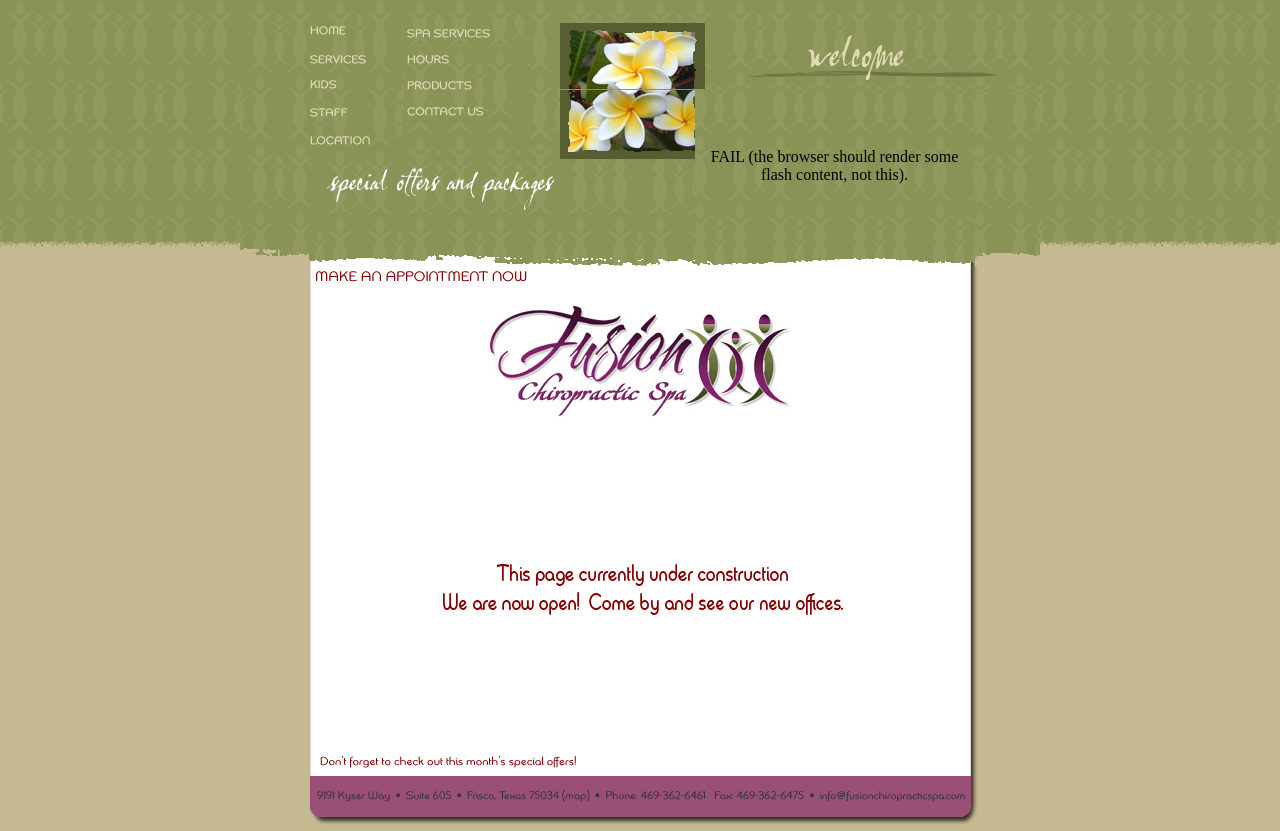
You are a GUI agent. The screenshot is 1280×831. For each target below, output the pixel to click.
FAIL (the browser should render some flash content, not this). (835, 165)
